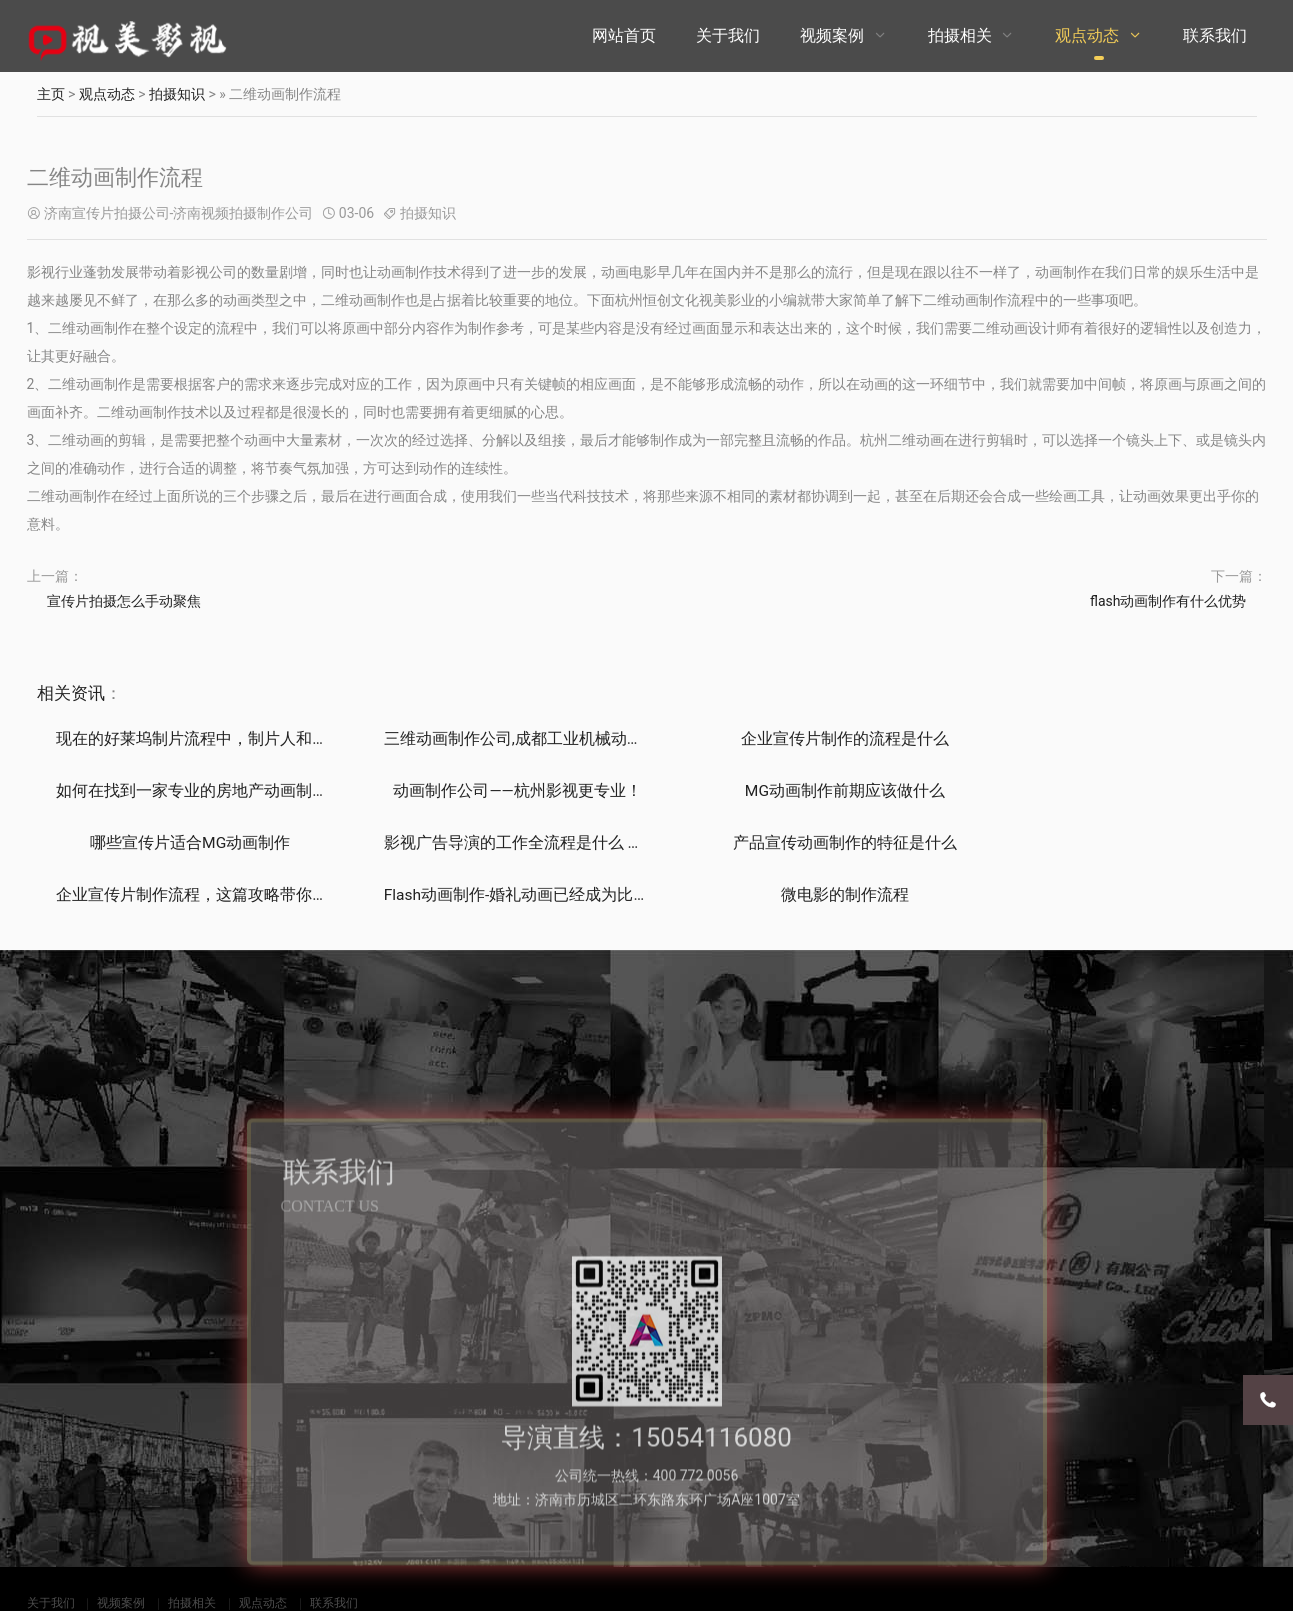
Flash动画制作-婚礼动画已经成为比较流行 (825, 844)
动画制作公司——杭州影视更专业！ (181, 791)
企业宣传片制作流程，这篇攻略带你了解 (510, 844)
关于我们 (728, 35)
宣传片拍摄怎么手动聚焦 (124, 601)
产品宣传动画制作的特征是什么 (181, 844)
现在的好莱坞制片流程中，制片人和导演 (200, 738)
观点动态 (1087, 35)
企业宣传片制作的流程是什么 (801, 738)
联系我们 (1215, 35)
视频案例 (832, 35)
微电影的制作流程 (1111, 844)
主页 (51, 94)
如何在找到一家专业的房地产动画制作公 (1130, 738)
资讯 (88, 693)
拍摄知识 (177, 94)
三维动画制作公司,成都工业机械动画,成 (505, 738)
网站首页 (624, 35)
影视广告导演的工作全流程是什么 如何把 (1132, 791)
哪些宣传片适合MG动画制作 (801, 791)
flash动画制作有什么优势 (1168, 601)
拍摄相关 (960, 35)
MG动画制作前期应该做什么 (491, 791)
